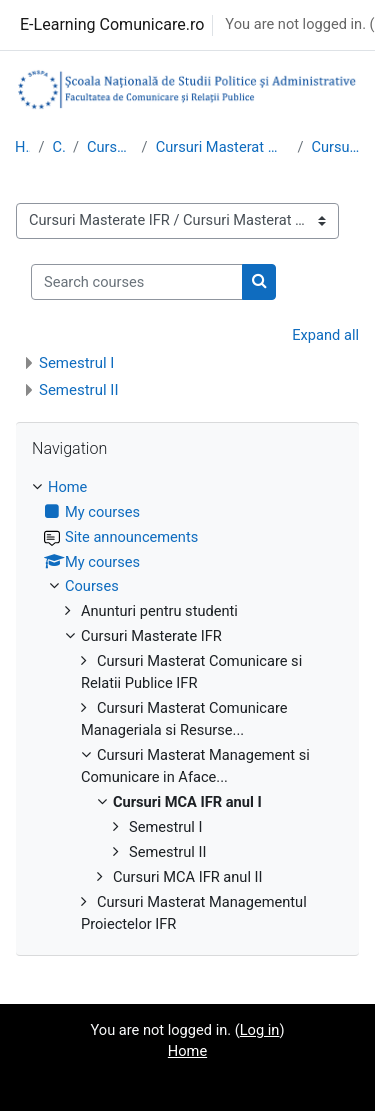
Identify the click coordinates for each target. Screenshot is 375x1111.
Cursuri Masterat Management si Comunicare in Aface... (223, 147)
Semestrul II (79, 390)
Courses (58, 147)
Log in (260, 1030)
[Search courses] (137, 282)
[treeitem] (187, 706)
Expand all (325, 335)
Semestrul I (76, 363)
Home (22, 147)
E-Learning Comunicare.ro (112, 24)
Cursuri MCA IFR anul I (335, 147)
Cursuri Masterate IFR (110, 147)
